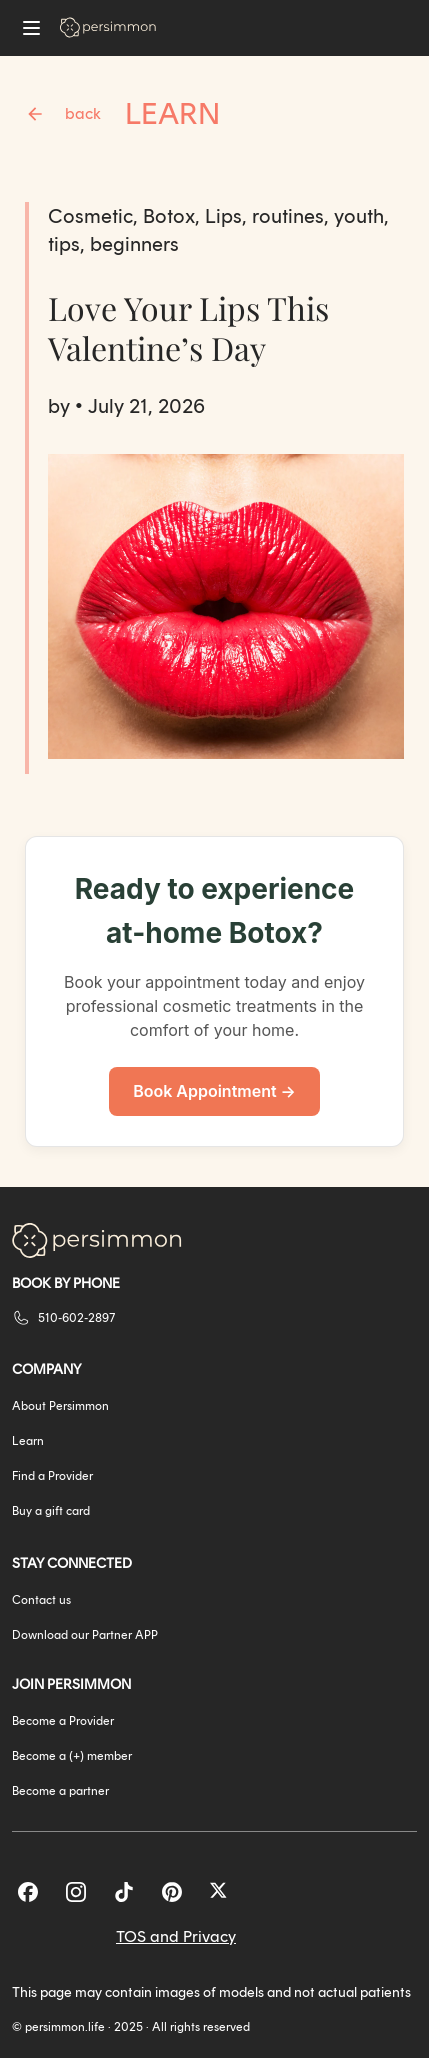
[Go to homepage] (108, 27)
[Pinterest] (172, 1892)
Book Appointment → (214, 1091)
